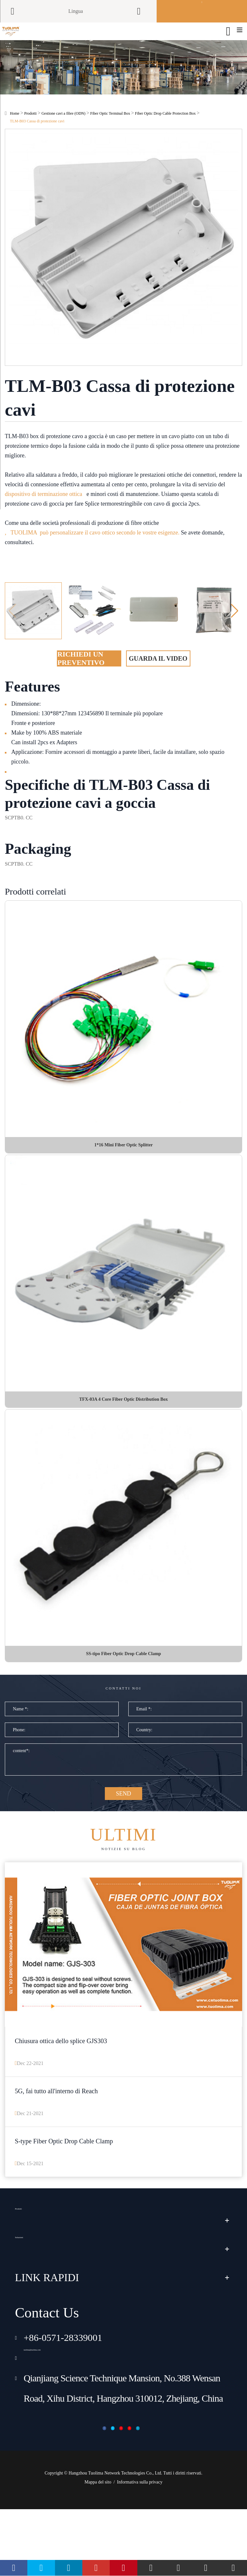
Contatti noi (123, 1712)
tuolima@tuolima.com (66, 2410)
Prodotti (30, 128)
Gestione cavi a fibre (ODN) (63, 128)
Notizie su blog (123, 1878)
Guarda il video (158, 672)
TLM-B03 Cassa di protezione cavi (37, 135)
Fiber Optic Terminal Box (110, 128)
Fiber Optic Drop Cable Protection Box (165, 128)
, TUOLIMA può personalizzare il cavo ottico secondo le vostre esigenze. (92, 547)
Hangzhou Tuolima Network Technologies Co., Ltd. (115, 2539)
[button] (234, 625)
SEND (123, 1827)
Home (14, 128)
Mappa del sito (98, 2548)
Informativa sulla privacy (140, 2548)
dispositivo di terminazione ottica (43, 508)
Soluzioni (35, 2301)
